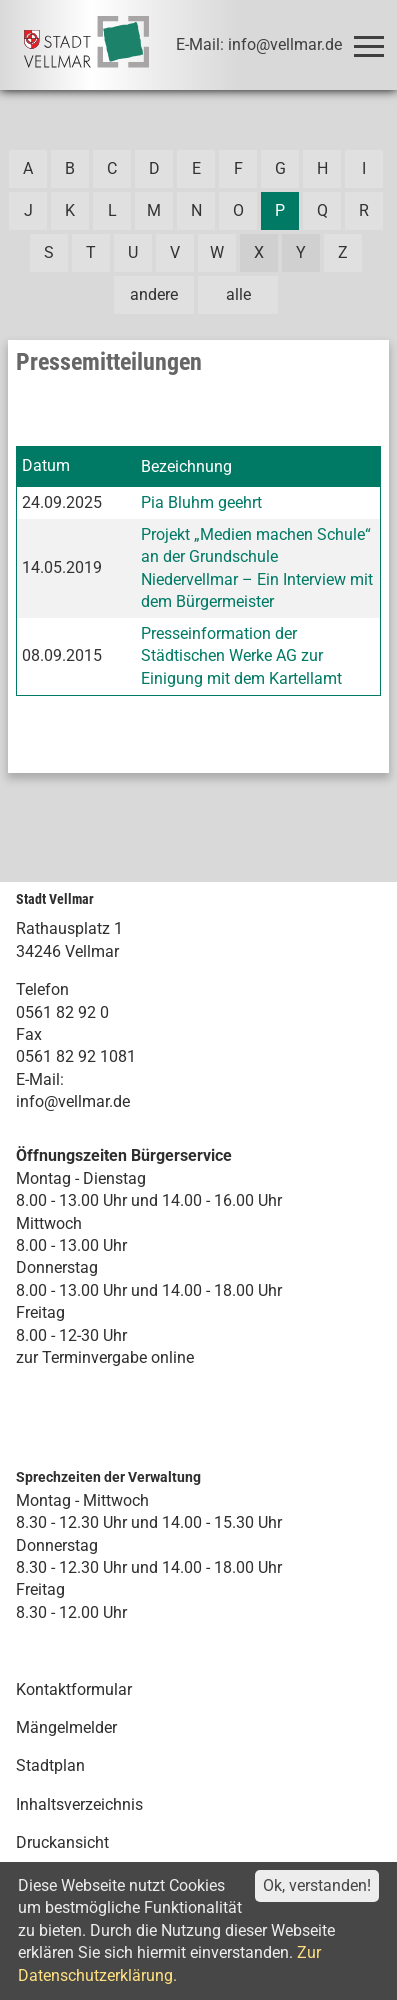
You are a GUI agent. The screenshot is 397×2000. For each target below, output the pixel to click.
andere (154, 294)
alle (238, 294)
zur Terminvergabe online (105, 1357)
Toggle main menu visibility (372, 37)
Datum (46, 465)
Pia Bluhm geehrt (201, 502)
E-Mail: (40, 1079)
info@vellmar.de (73, 1101)
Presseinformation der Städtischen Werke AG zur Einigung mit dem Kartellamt (241, 656)
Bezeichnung (186, 466)
